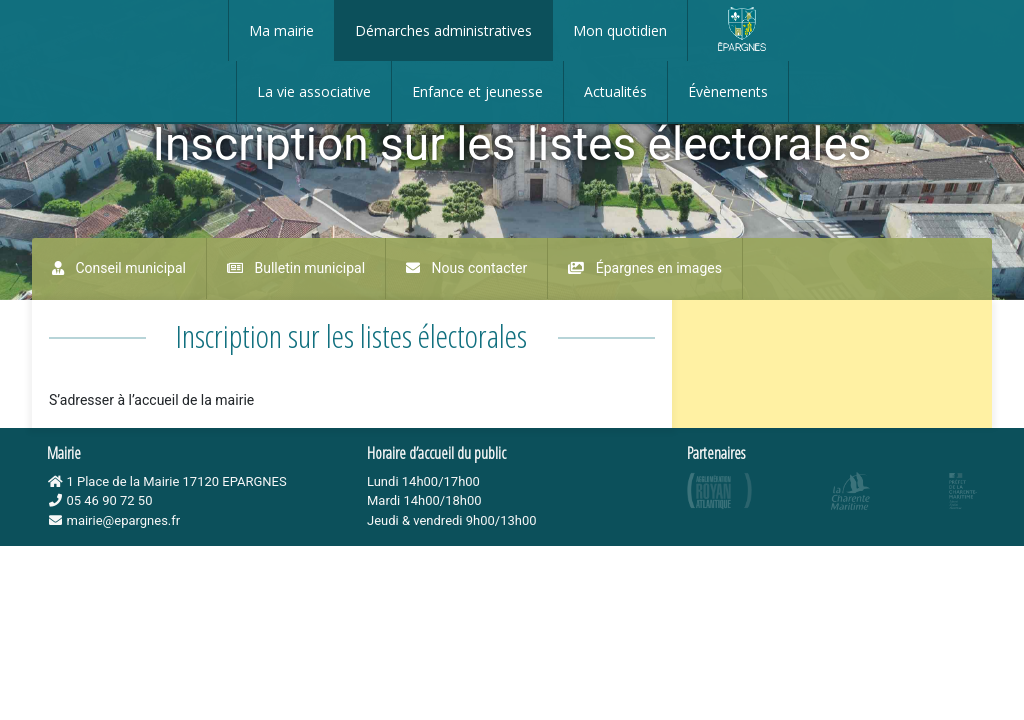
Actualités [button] (615, 91)
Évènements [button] (728, 91)
